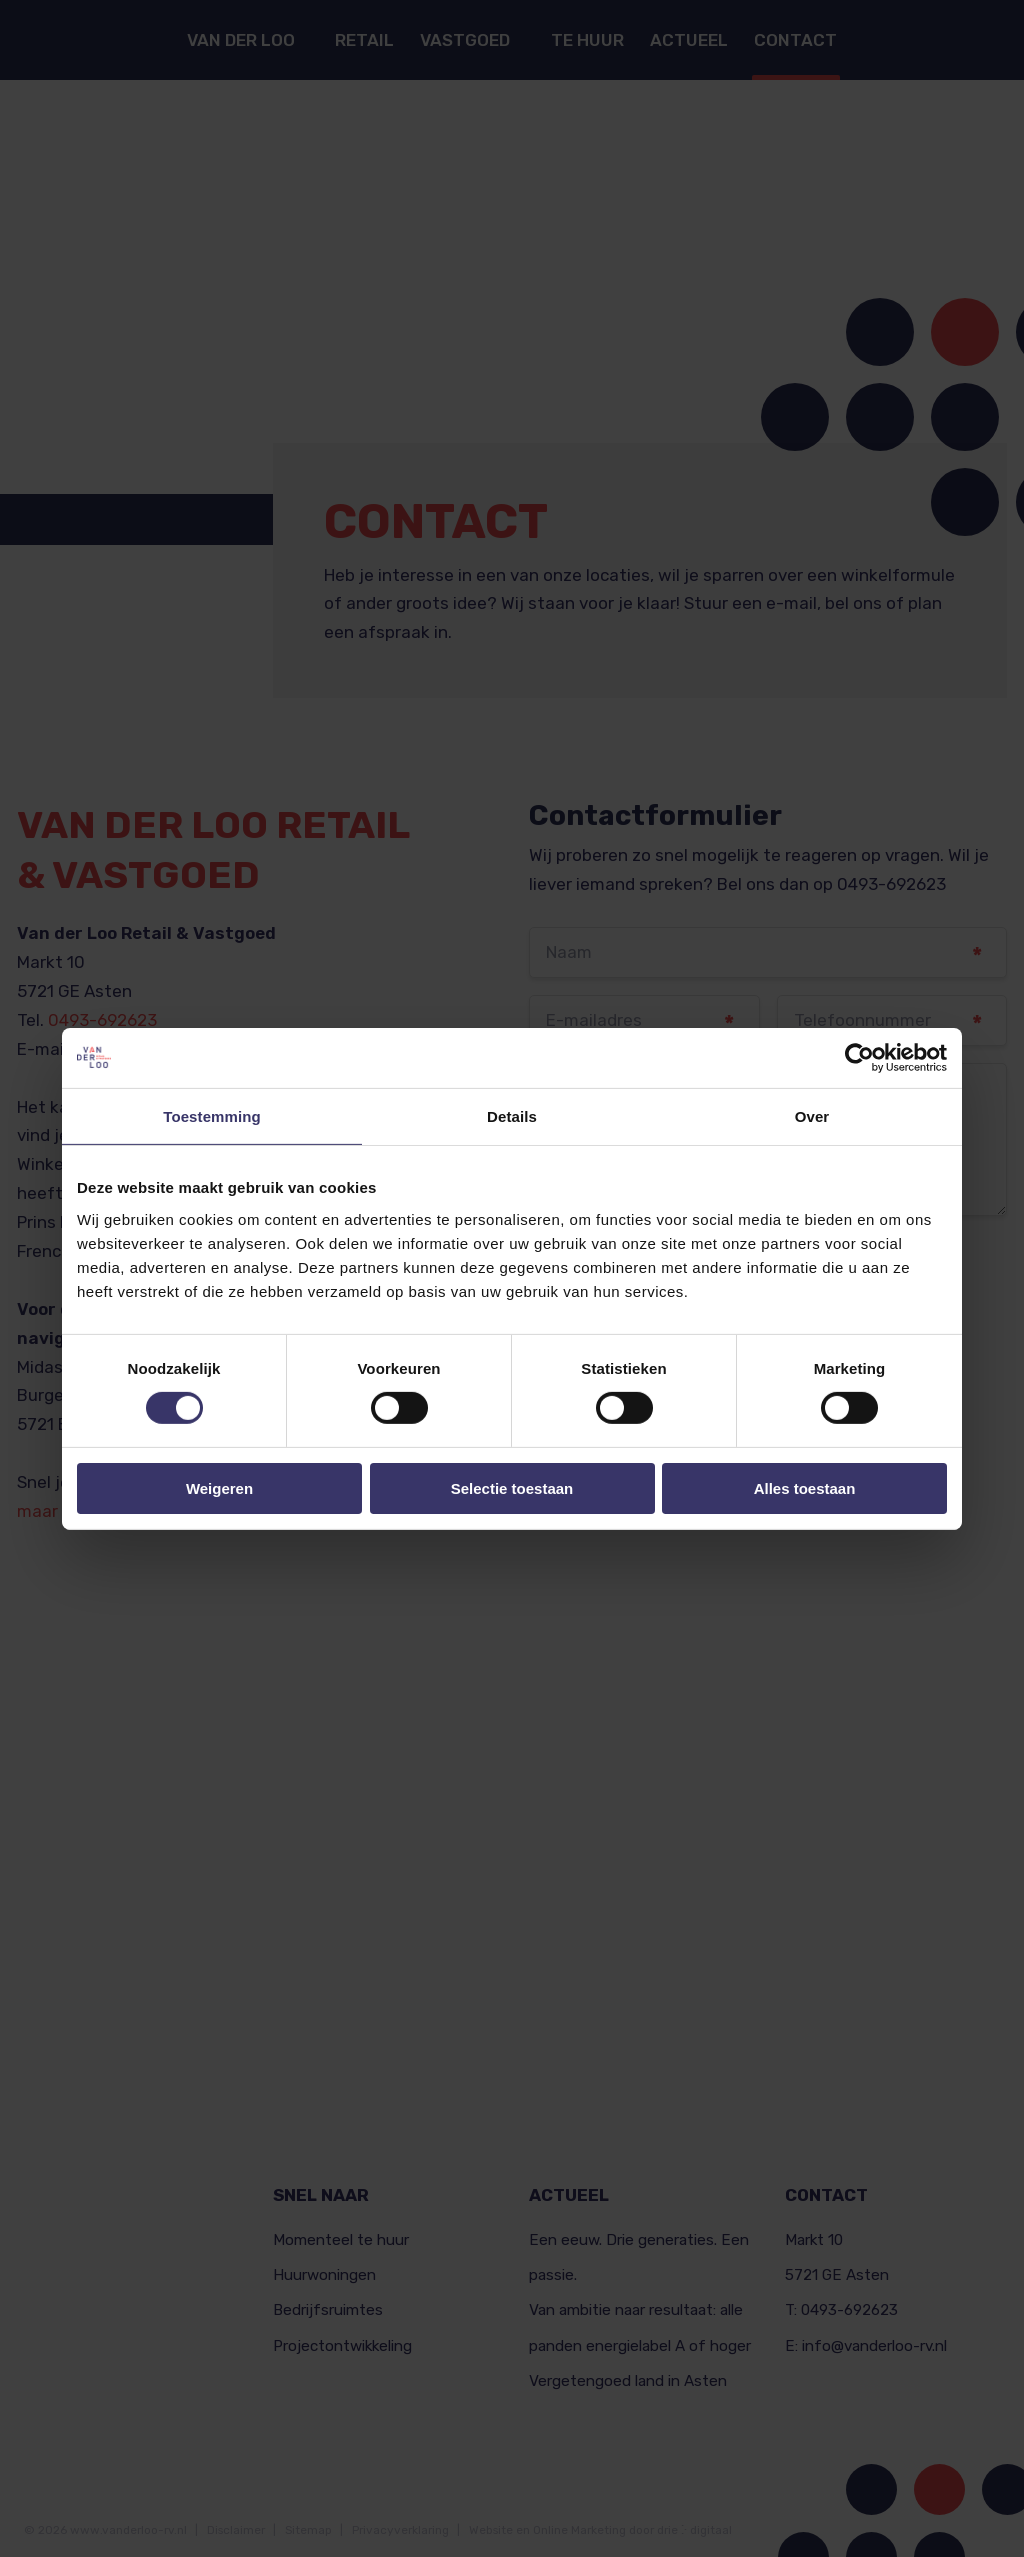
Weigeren (219, 1488)
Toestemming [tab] (212, 1115)
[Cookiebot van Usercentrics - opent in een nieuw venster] (859, 1057)
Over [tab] (812, 1115)
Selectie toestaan (512, 1488)
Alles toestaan (805, 1488)
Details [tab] (512, 1115)
